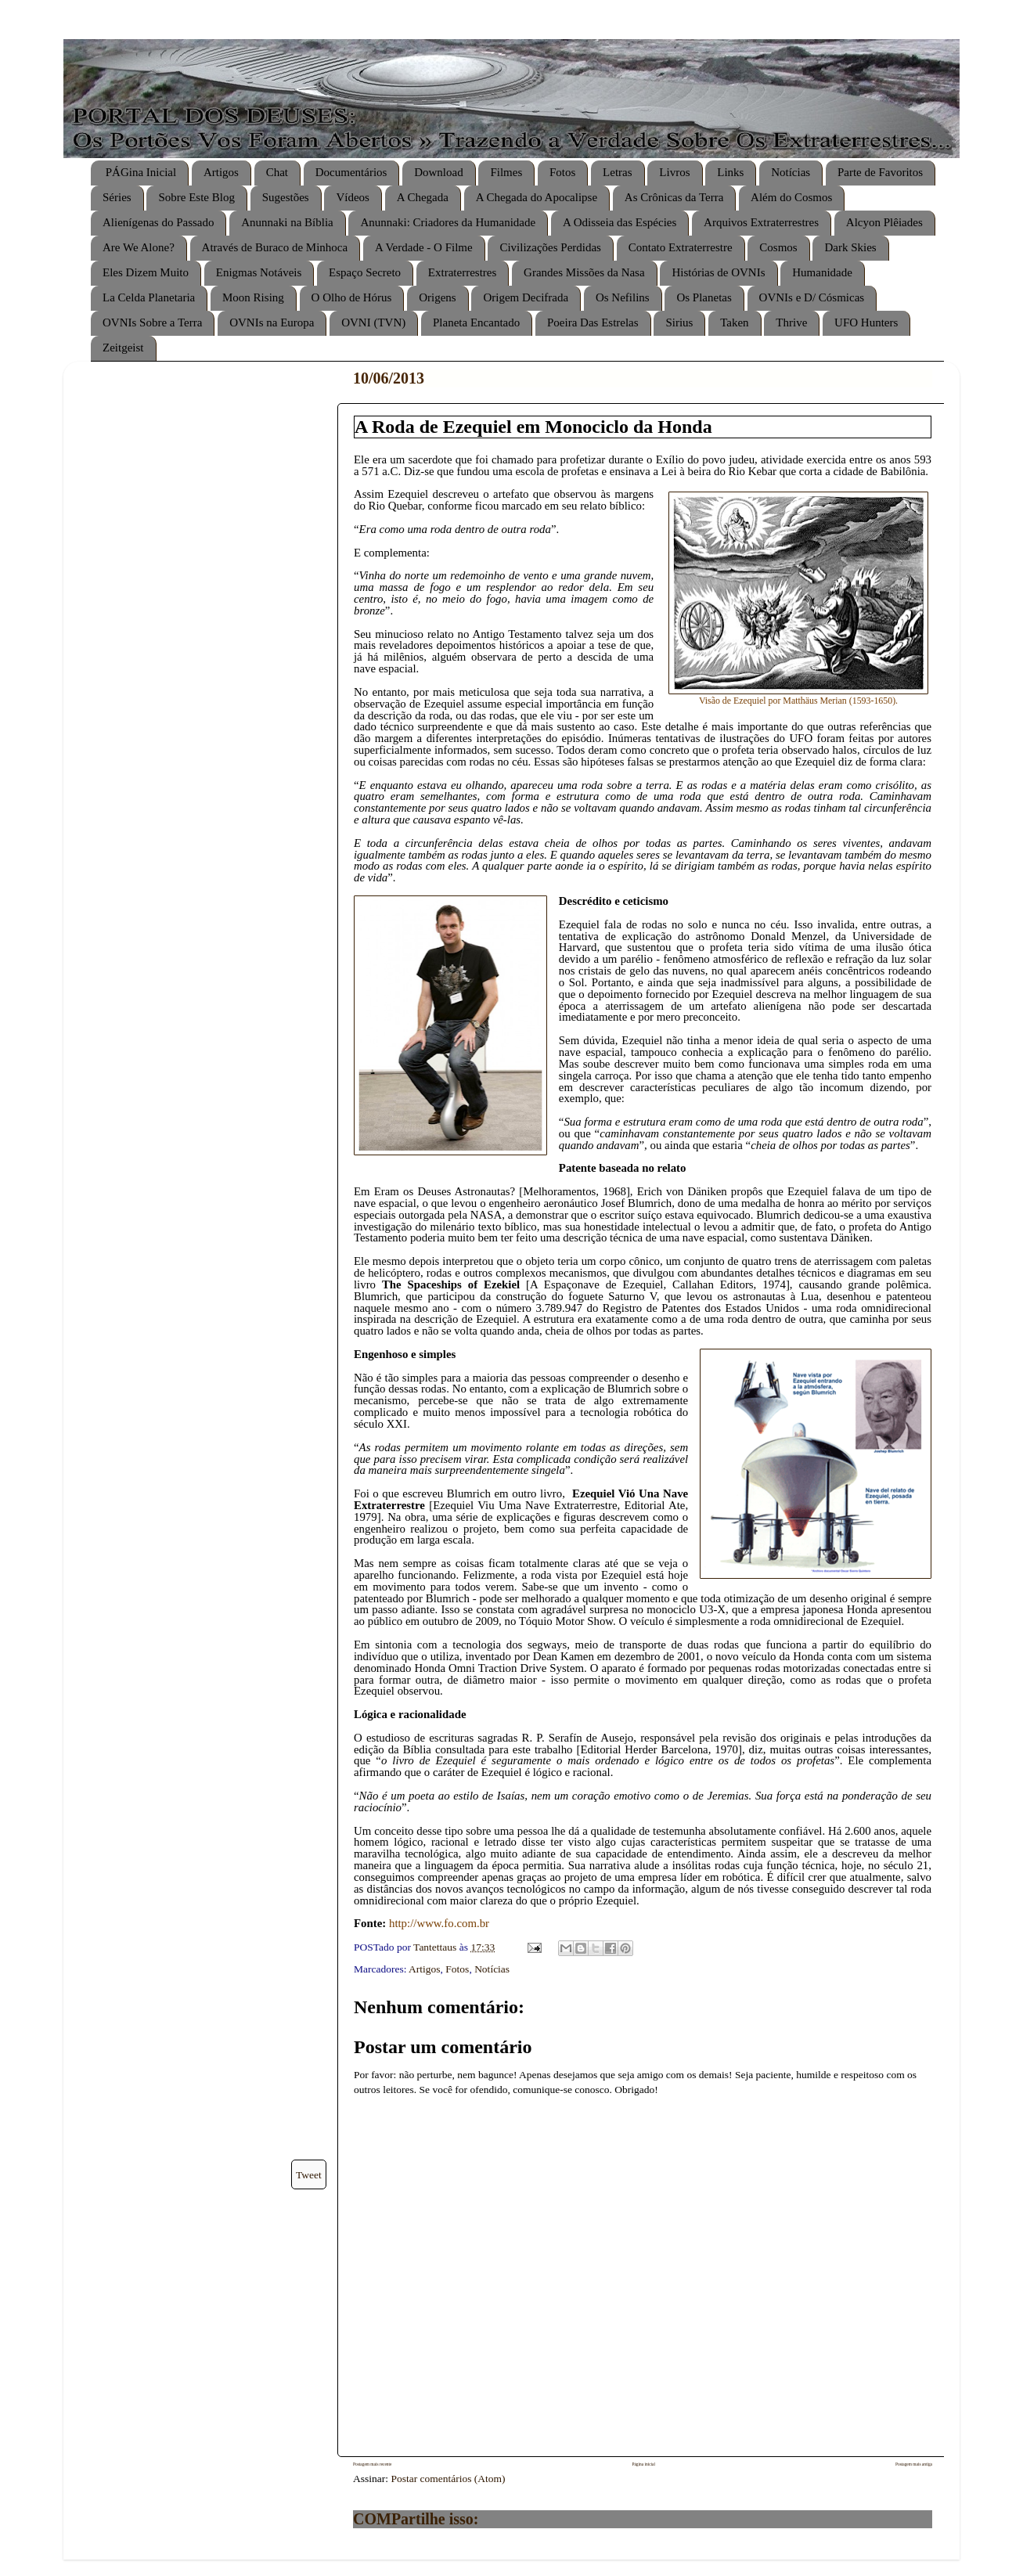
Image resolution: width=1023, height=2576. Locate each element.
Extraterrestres (462, 272)
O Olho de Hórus (352, 297)
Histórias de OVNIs (718, 272)
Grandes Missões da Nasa (584, 272)
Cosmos (778, 247)
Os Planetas (703, 297)
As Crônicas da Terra (674, 197)
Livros (674, 172)
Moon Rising (253, 297)
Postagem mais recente (372, 2464)
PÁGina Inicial (141, 172)
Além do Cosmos (791, 197)
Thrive (791, 322)
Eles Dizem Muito (146, 272)
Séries (117, 197)
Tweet (309, 2175)
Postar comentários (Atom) (448, 2478)
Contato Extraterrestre (681, 247)
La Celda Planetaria (149, 297)
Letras (617, 172)
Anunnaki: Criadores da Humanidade (447, 222)
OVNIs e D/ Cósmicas (812, 297)
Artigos (221, 172)
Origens (437, 297)
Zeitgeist (123, 347)
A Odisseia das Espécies (619, 222)
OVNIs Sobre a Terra (152, 322)
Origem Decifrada (525, 297)
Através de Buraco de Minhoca (275, 247)
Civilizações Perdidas (550, 247)
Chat (277, 172)
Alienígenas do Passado (158, 222)
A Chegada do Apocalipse (536, 197)
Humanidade (822, 272)
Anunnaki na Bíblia (287, 222)
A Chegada (422, 197)
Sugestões (285, 197)
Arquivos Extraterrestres (761, 222)
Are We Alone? (139, 247)
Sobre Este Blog (196, 197)
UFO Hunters (866, 322)
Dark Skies (850, 247)
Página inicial (643, 2464)
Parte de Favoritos (880, 172)
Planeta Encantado (476, 322)
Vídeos (352, 197)
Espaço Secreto (365, 272)
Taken (734, 322)
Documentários (351, 172)
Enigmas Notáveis (259, 272)
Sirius (679, 322)
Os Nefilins (623, 297)
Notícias (790, 172)
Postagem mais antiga (913, 2464)
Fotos (562, 172)
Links (730, 172)
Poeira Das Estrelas (593, 322)
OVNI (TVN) (373, 322)
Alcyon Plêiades (884, 222)
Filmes (506, 172)
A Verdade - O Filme (424, 247)
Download (438, 172)
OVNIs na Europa (271, 322)
